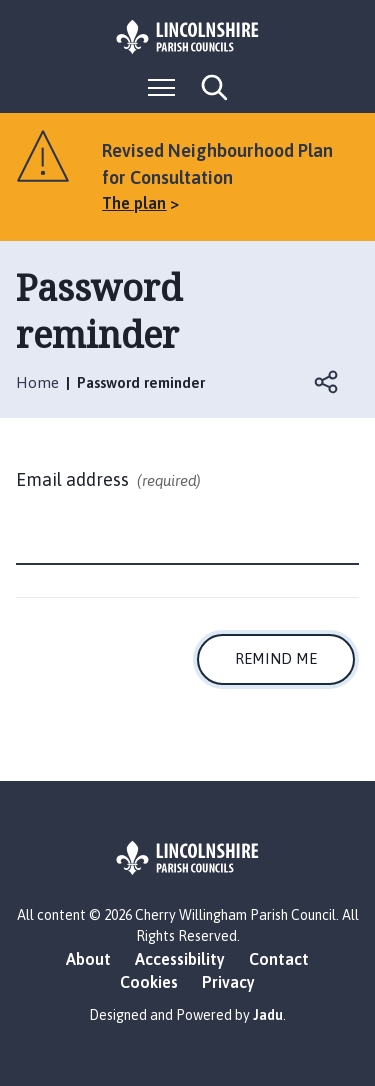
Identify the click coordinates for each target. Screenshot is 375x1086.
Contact (279, 959)
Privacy (228, 982)
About (88, 959)
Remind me (276, 658)
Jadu (268, 1015)
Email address (108, 481)
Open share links (327, 382)
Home (37, 382)
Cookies (149, 982)
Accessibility (180, 959)
